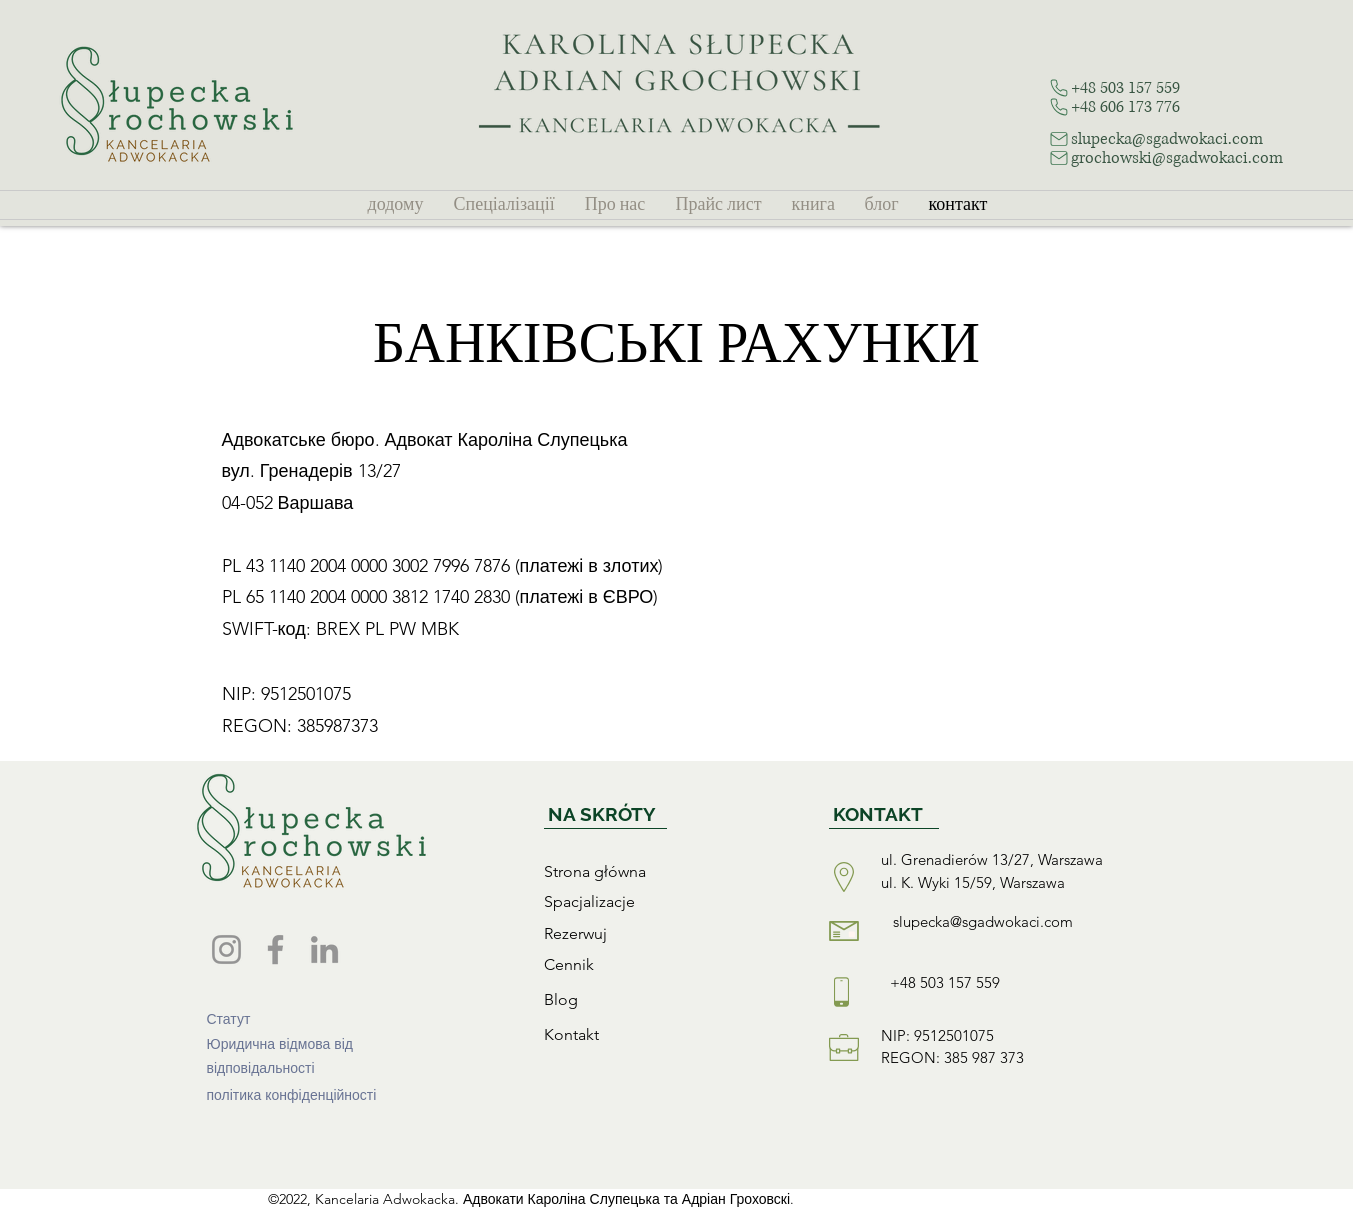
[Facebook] (275, 949)
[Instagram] (226, 949)
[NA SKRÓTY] (605, 814)
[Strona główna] (643, 871)
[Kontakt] (643, 1034)
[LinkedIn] (324, 949)
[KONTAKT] (884, 814)
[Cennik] (643, 964)
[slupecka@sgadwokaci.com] (1182, 138)
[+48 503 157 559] (1138, 87)
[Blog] (643, 999)
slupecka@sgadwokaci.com (983, 921)
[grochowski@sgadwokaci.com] (1191, 157)
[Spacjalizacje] (643, 901)
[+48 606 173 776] (1138, 106)
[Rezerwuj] (643, 933)
